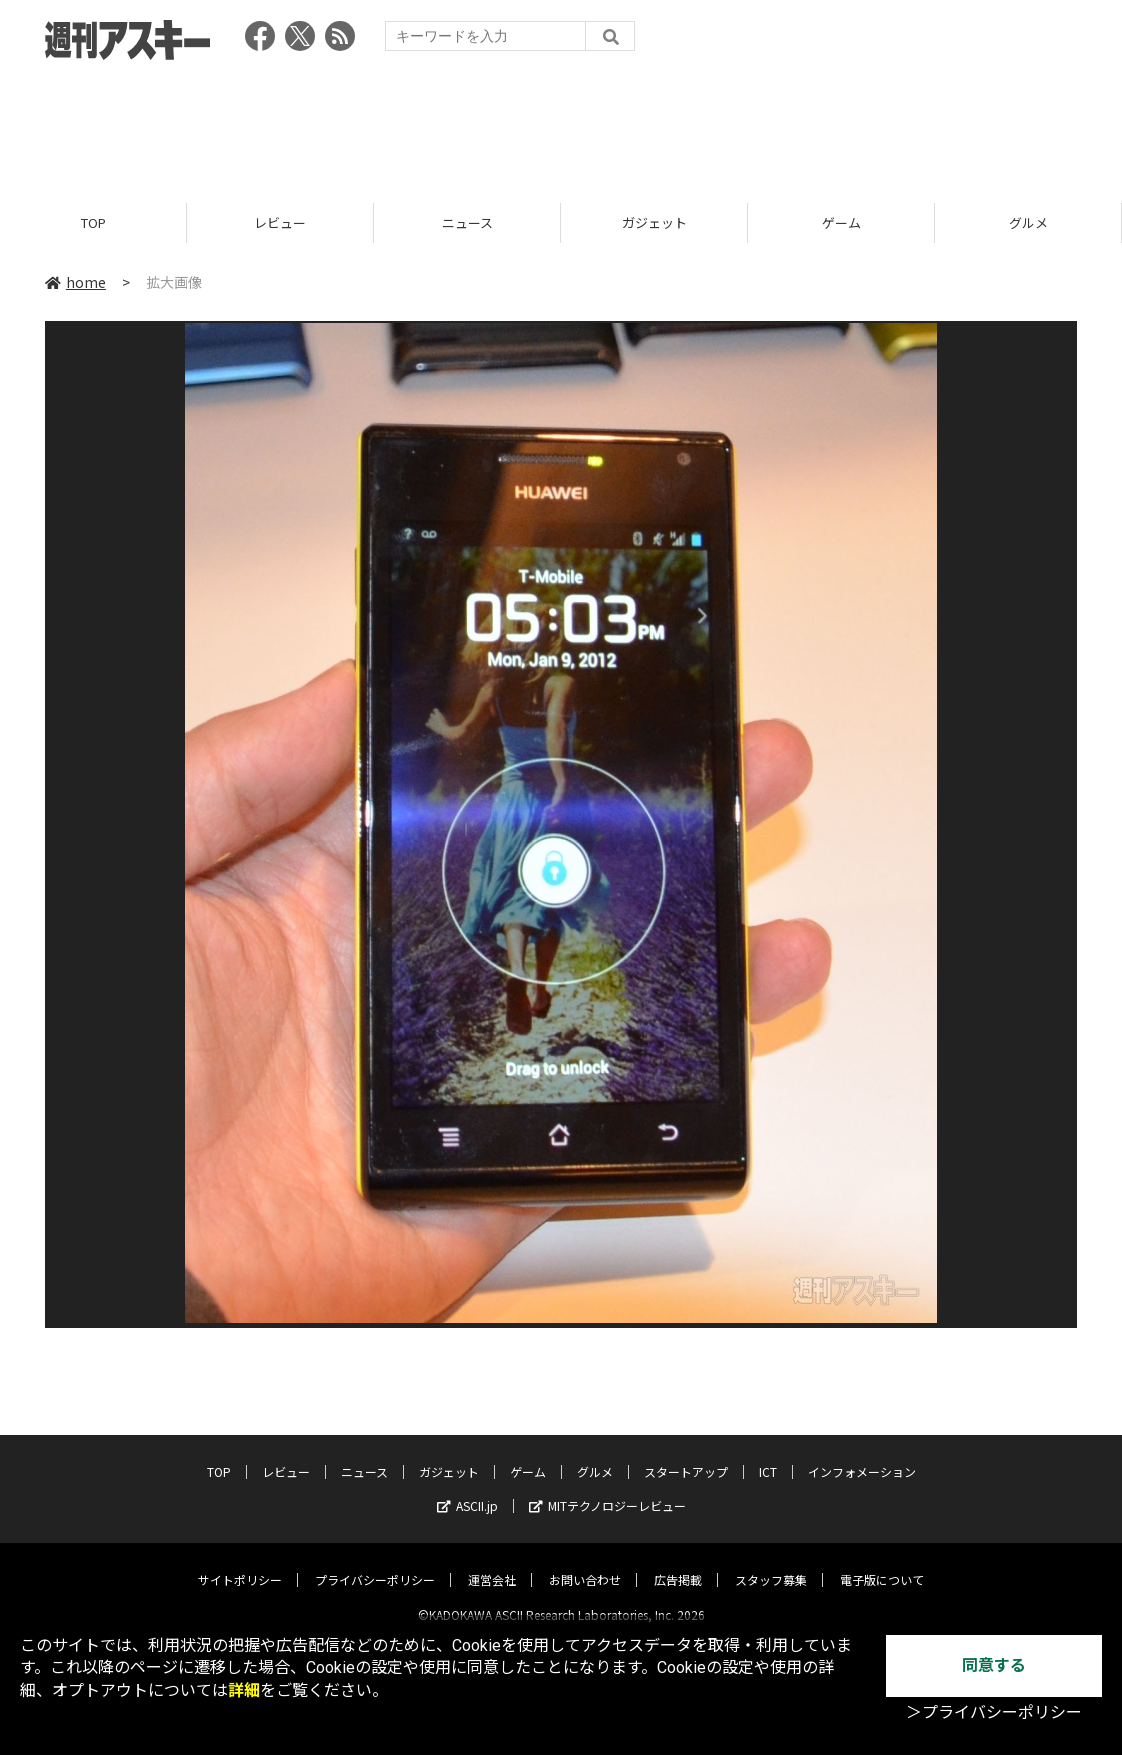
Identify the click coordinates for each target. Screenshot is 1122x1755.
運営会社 (492, 1562)
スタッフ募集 (771, 1562)
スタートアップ (686, 1454)
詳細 (244, 1690)
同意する (994, 1665)
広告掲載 (678, 1562)
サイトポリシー (240, 1562)
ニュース (467, 222)
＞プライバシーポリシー (994, 1712)
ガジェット (654, 222)
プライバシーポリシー (375, 1562)
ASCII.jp (467, 1488)
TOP (93, 222)
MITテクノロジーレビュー (607, 1488)
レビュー (280, 222)
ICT (768, 1454)
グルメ (1028, 222)
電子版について (882, 1562)
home (75, 282)
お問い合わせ (585, 1562)
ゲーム (841, 222)
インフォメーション (862, 1454)
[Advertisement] (561, 125)
